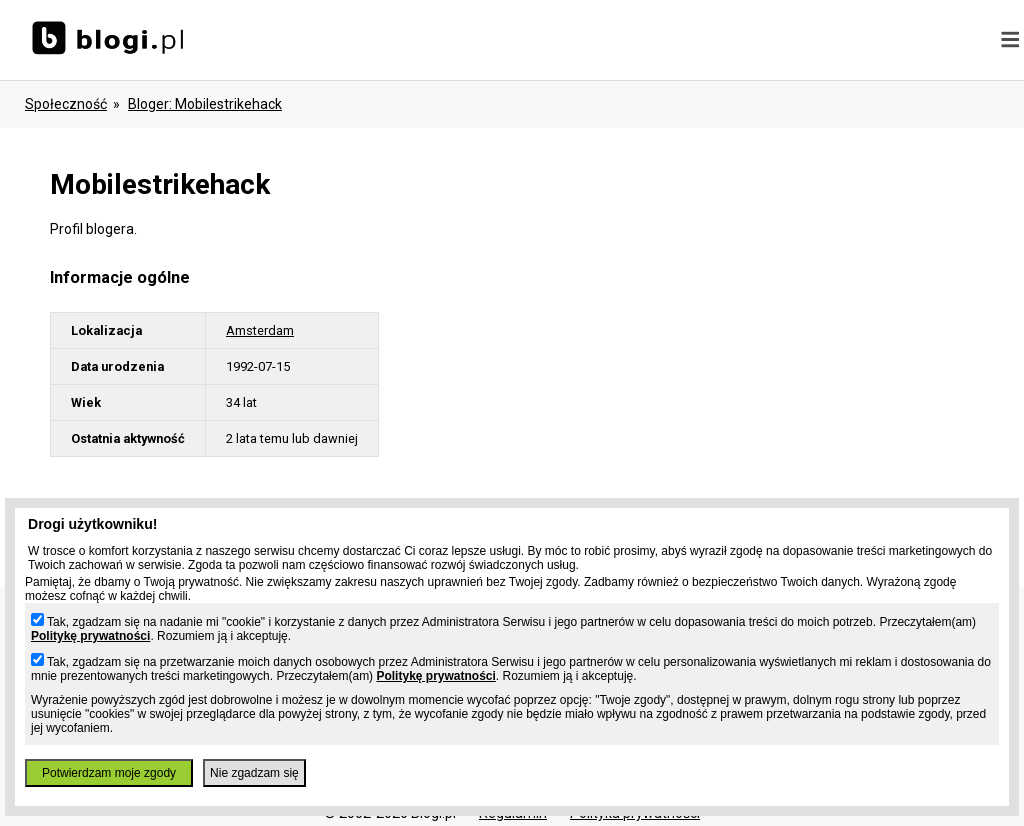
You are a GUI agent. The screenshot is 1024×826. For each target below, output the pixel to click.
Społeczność (66, 104)
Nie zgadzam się (254, 773)
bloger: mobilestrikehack (205, 104)
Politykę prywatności (90, 636)
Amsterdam (260, 330)
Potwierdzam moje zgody (109, 773)
